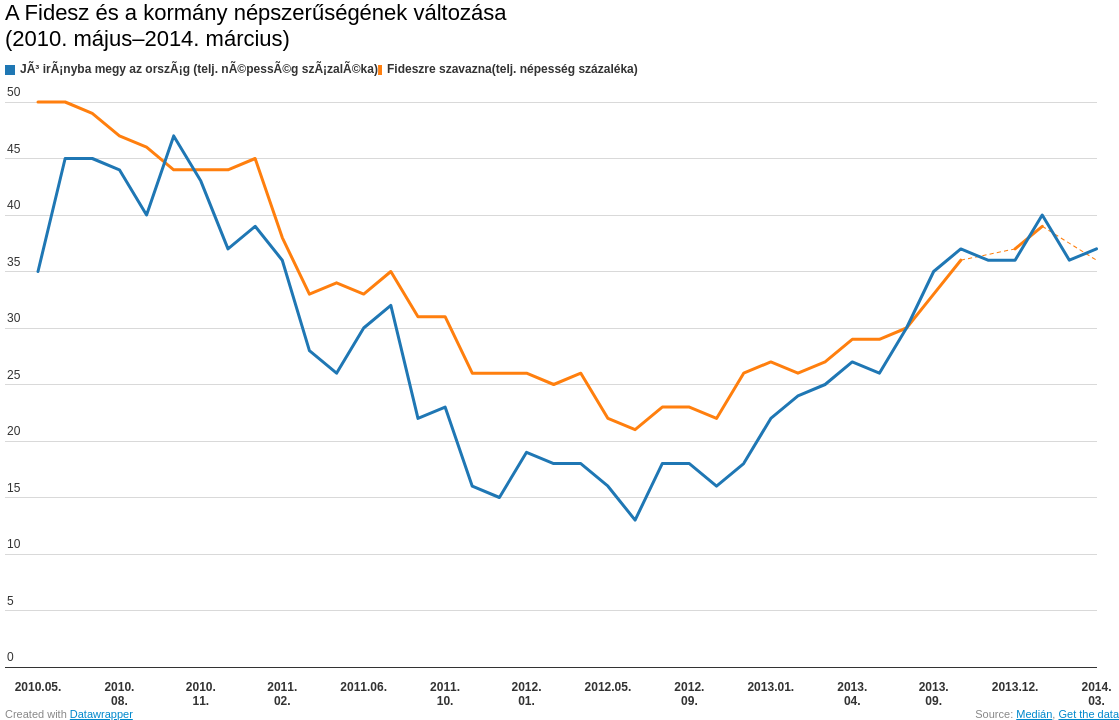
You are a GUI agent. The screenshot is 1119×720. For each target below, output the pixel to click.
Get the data (1088, 714)
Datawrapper (101, 714)
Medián (1034, 714)
